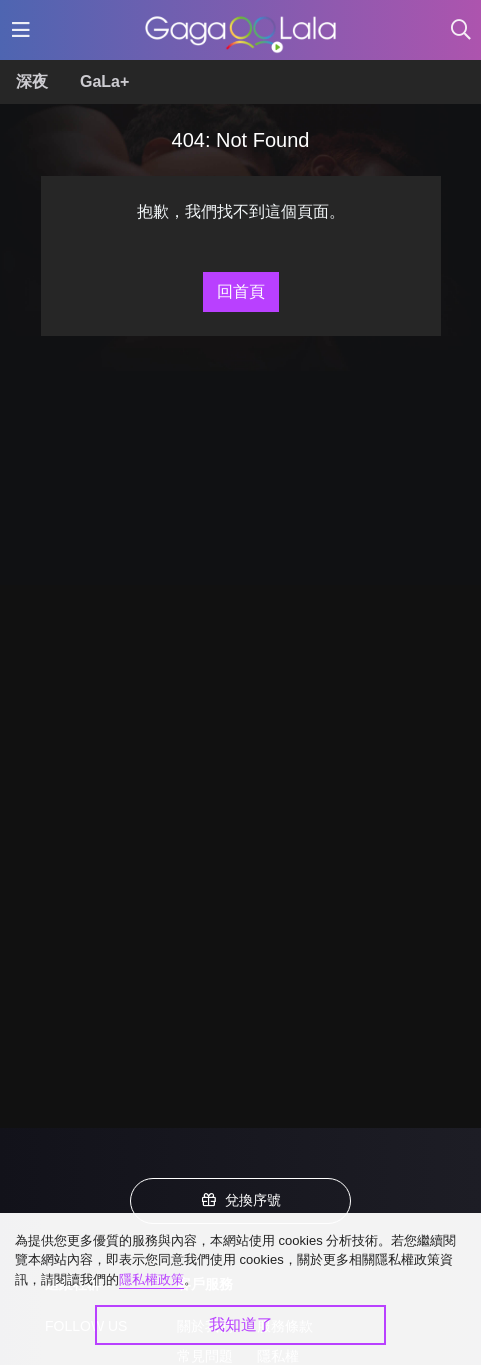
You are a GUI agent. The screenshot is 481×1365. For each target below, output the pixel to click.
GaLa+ (104, 81)
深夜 (32, 81)
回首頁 (241, 291)
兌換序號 (241, 1200)
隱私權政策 (151, 1279)
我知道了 (241, 1324)
